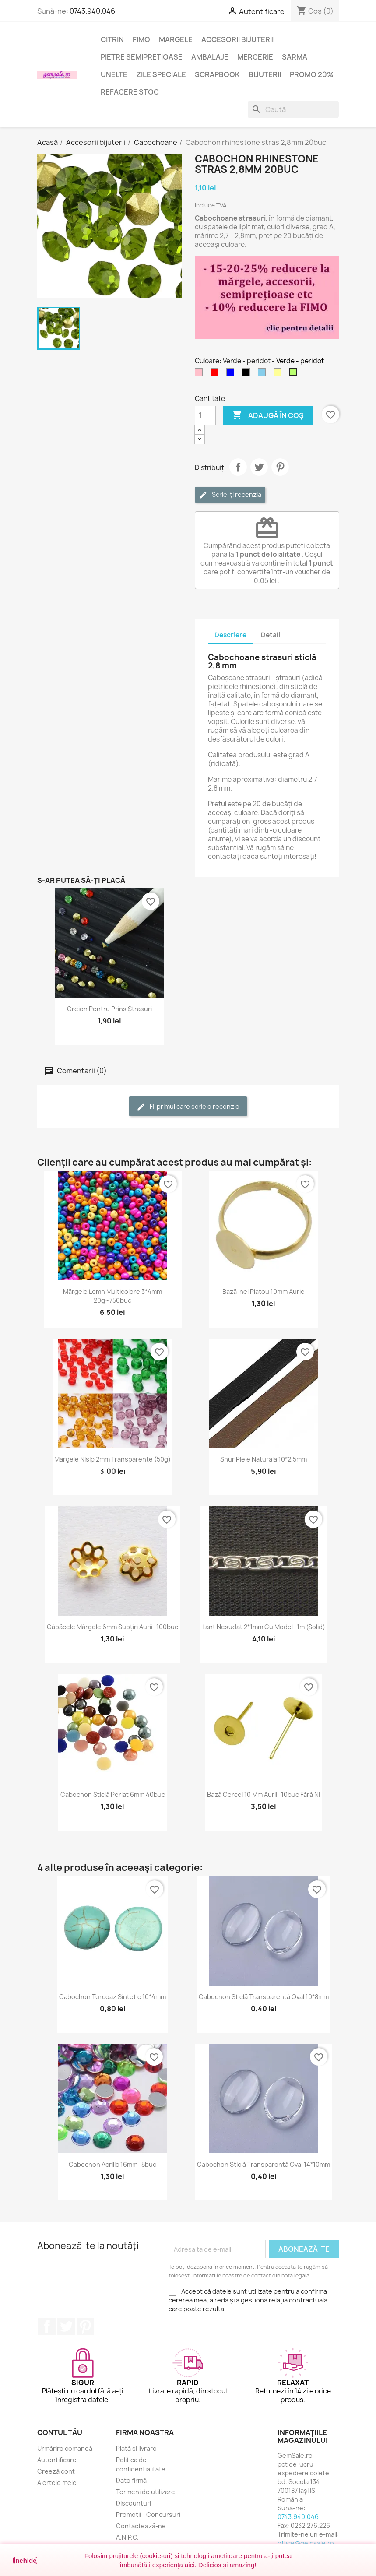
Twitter (66, 2326)
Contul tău (59, 2432)
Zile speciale (161, 74)
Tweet (259, 467)
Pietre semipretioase (142, 57)
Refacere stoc (130, 92)
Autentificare (57, 2460)
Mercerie (255, 57)
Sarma (294, 57)
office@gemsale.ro (306, 2543)
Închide (25, 2560)
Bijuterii (265, 74)
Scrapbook (217, 74)
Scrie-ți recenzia (230, 494)
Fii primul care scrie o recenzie (188, 1106)
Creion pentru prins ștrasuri (109, 1009)
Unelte (114, 74)
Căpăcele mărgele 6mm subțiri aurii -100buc (112, 1627)
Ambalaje (209, 57)
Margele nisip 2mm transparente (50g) (112, 1459)
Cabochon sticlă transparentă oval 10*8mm (264, 1997)
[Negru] (247, 374)
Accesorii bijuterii (237, 39)
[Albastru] (232, 374)
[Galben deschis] (279, 374)
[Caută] (293, 109)
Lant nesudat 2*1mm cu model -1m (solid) (263, 1627)
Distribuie (238, 467)
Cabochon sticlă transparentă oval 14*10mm (263, 2164)
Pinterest (280, 467)
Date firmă (131, 2480)
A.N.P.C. (127, 2537)
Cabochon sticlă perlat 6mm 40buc (112, 1794)
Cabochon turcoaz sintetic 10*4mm (112, 1997)
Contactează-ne (141, 2526)
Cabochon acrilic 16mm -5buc (112, 2164)
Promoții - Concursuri (148, 2514)
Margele (176, 39)
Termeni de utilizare (145, 2492)
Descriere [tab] (230, 635)
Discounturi (133, 2503)
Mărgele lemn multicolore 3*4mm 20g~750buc (112, 1295)
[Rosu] (216, 374)
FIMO (141, 39)
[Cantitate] (205, 415)
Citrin (112, 39)
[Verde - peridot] (295, 374)
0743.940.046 (92, 11)
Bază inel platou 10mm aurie (263, 1291)
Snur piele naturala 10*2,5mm (263, 1459)
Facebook (47, 2326)
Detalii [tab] (271, 635)
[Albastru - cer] (263, 374)
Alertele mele (57, 2482)
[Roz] (200, 374)
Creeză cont (56, 2471)
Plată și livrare (136, 2448)
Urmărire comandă (64, 2448)
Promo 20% (312, 74)
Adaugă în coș (268, 415)
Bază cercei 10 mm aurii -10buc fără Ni (263, 1794)
